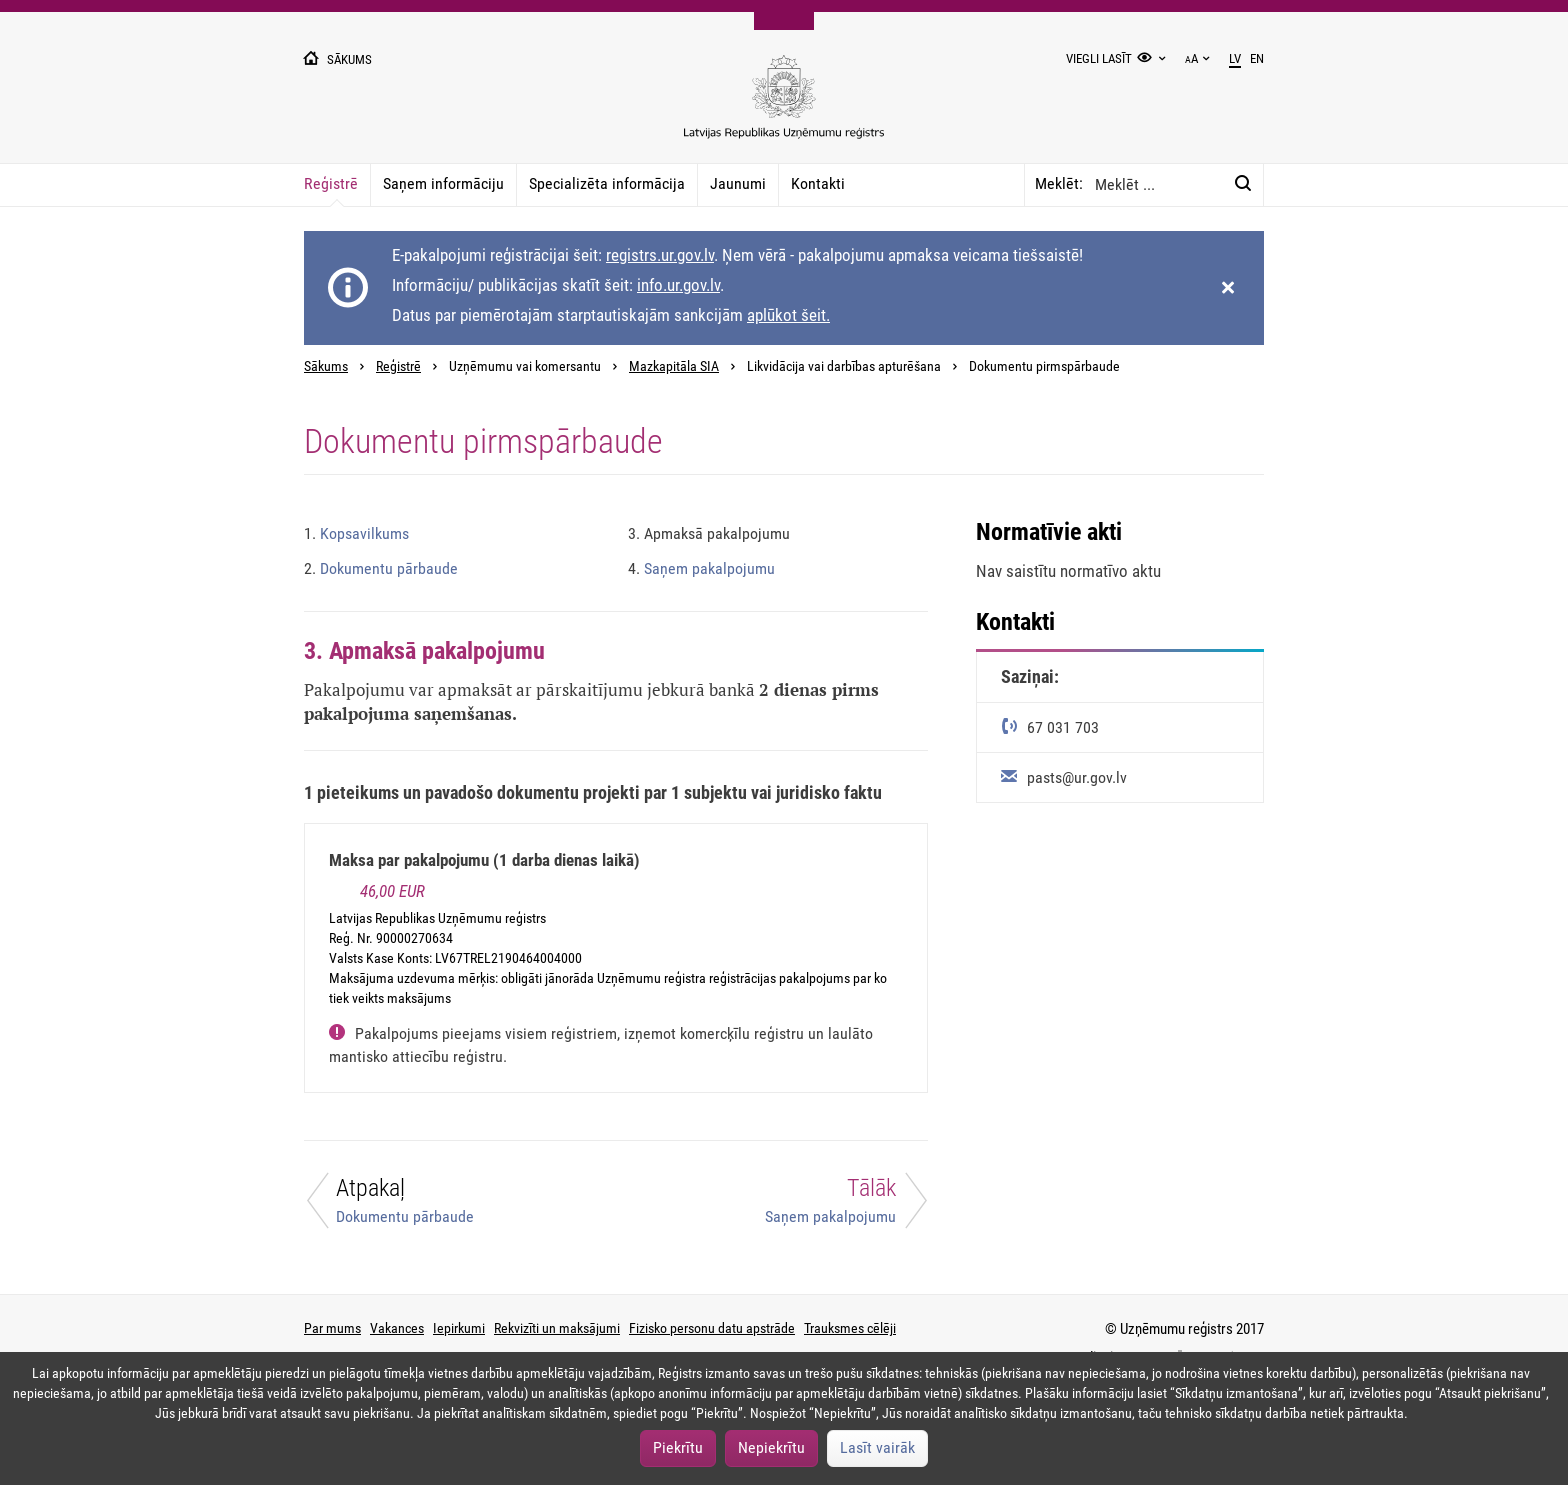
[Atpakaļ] (448, 1205)
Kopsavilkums (356, 533)
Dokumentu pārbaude (381, 568)
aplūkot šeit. (788, 315)
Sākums (326, 366)
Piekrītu (678, 1447)
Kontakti (818, 183)
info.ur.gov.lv (678, 285)
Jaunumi (738, 183)
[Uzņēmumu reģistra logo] (784, 107)
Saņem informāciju (443, 183)
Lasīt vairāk (877, 1447)
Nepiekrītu (771, 1447)
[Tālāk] (784, 1205)
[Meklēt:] (1243, 184)
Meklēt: (1059, 183)
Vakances (397, 1328)
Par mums (332, 1328)
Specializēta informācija (607, 183)
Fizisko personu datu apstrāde (712, 1328)
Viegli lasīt (1099, 58)
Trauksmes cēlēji (850, 1328)
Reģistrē (331, 183)
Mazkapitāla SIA (674, 366)
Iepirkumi (459, 1328)
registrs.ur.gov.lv (660, 255)
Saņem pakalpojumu (701, 568)
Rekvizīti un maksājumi (557, 1328)
